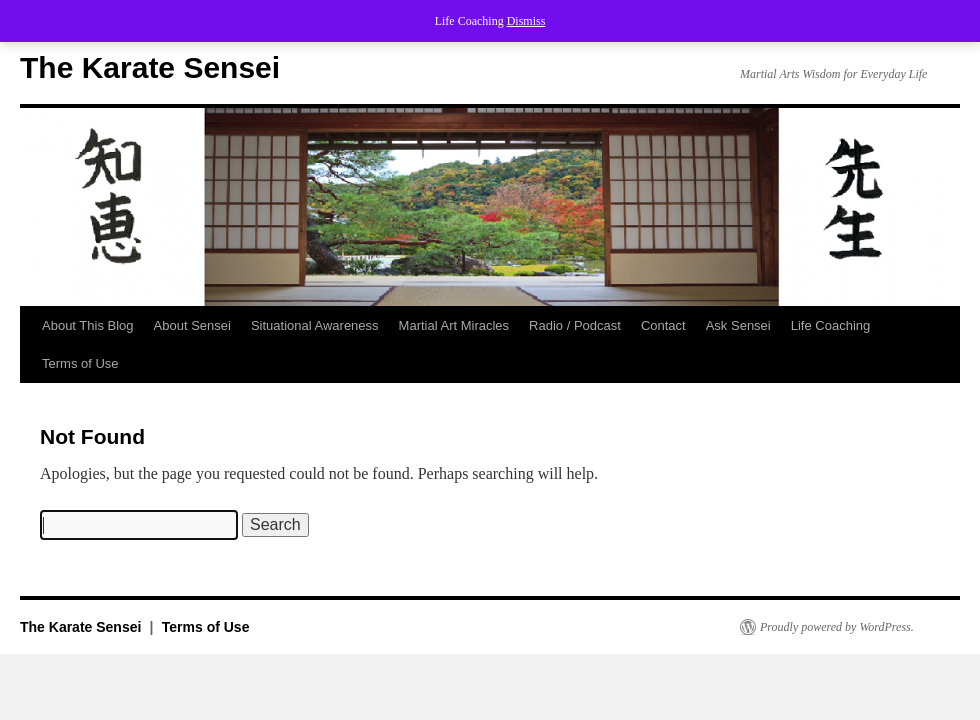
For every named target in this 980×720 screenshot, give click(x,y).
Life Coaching (831, 325)
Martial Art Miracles (454, 325)
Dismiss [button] (526, 21)
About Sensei (192, 325)
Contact (663, 325)
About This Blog (88, 325)
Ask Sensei (738, 325)
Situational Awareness (315, 325)
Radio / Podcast (575, 325)
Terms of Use (80, 363)
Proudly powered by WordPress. (837, 627)
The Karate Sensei (150, 67)
